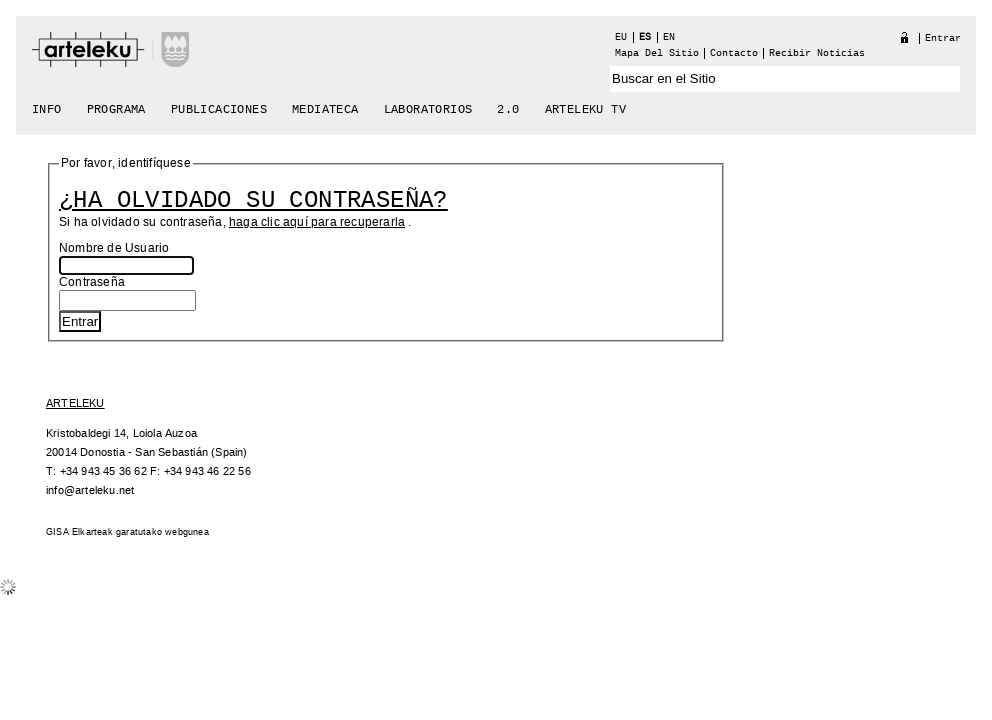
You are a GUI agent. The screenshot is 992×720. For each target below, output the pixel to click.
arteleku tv (585, 110)
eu (621, 37)
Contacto (734, 53)
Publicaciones (219, 110)
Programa (116, 110)
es (645, 37)
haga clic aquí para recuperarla (317, 222)
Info (47, 110)
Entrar (943, 38)
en (669, 37)
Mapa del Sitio (657, 53)
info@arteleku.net (90, 490)
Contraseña (92, 282)
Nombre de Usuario (114, 248)
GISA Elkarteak (79, 532)
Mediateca (325, 110)
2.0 (508, 110)
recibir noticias (817, 53)
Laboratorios (428, 110)
